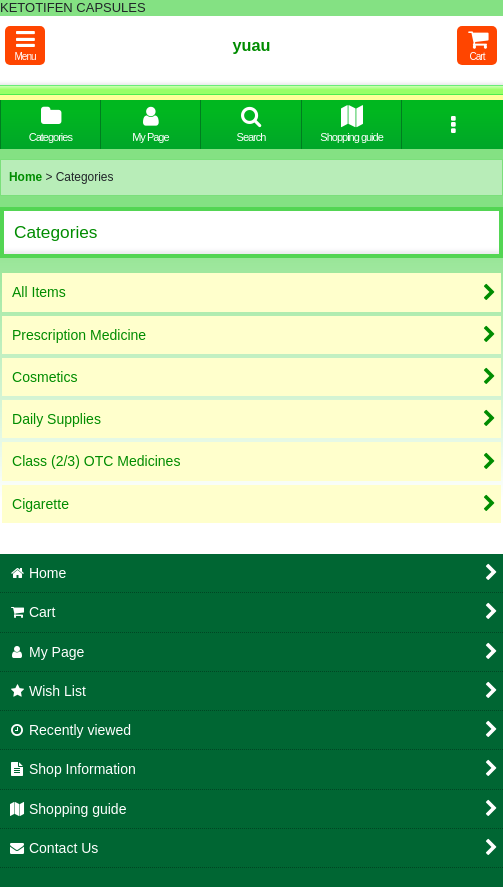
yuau (252, 45)
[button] (25, 45)
